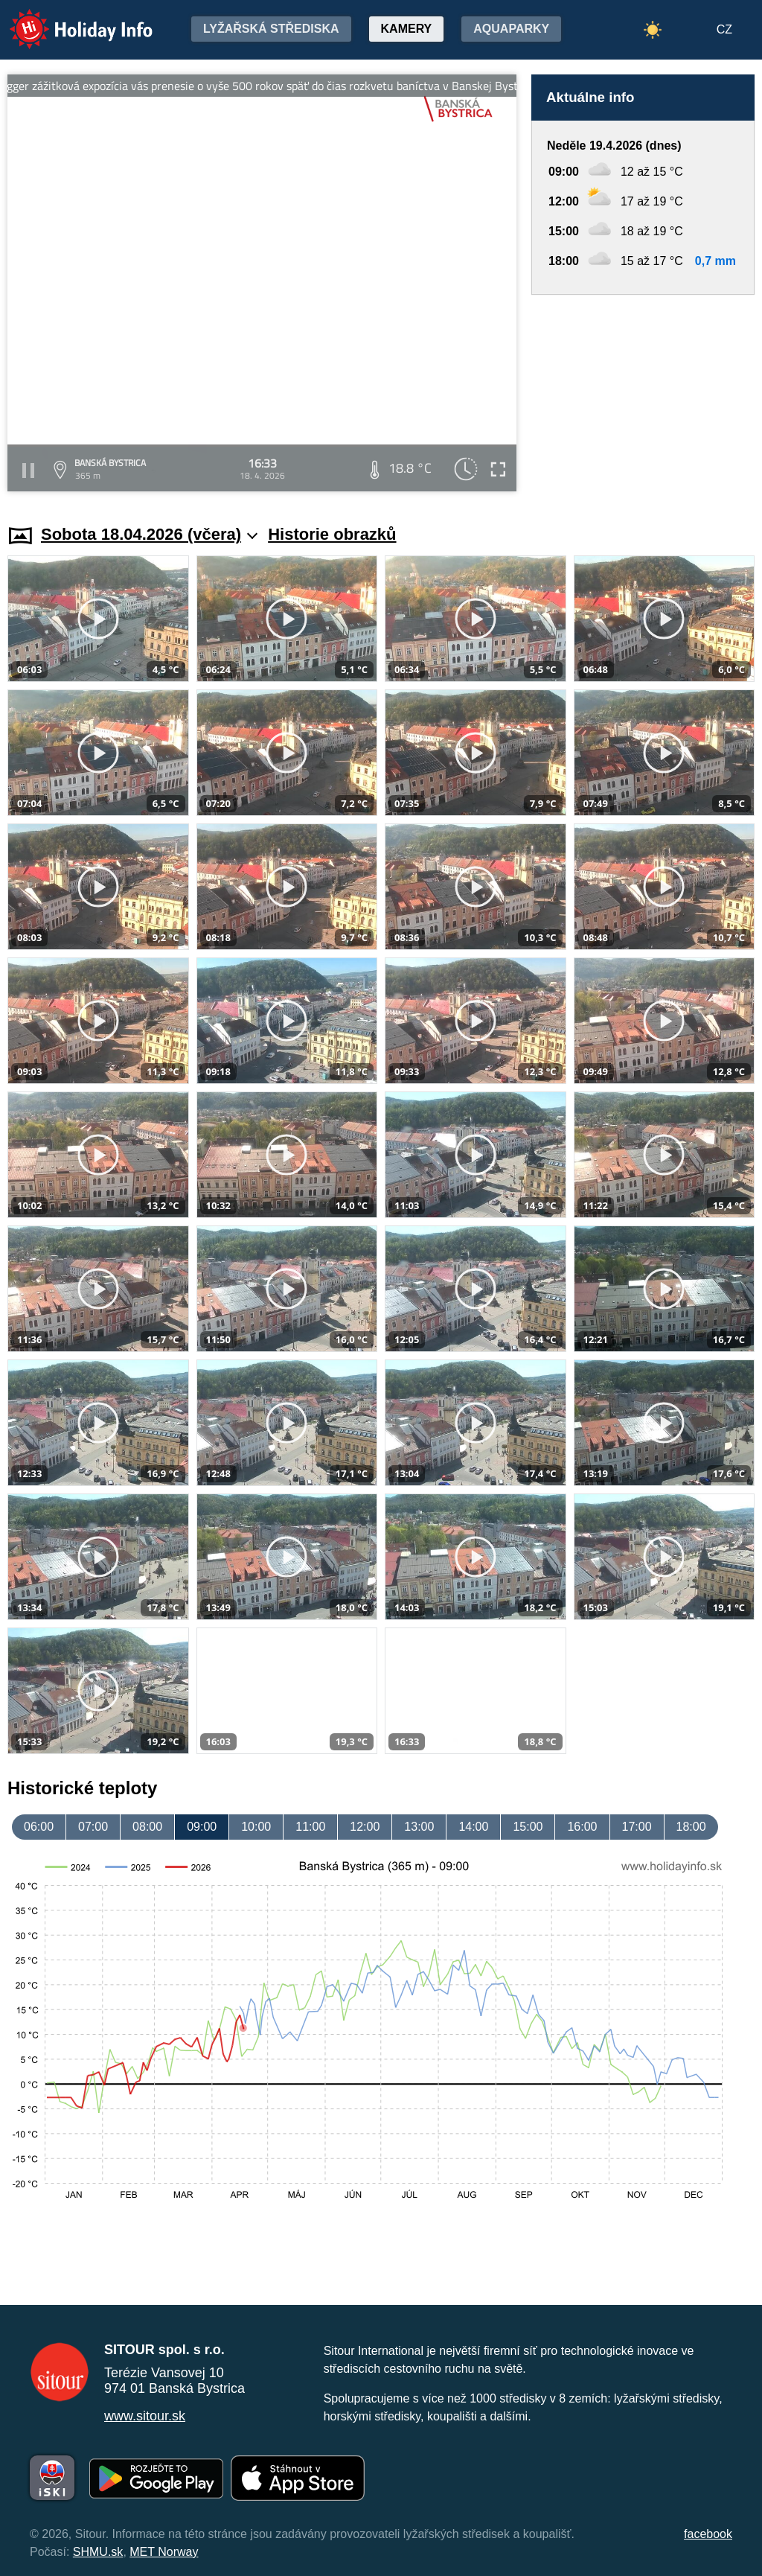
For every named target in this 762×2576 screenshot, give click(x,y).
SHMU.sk (98, 2551)
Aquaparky (511, 28)
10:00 (256, 1826)
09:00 (202, 1826)
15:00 (527, 1826)
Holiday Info (67, 19)
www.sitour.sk (144, 2415)
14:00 (473, 1826)
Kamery (406, 28)
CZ (724, 29)
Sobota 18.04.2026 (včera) (149, 534)
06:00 (39, 1826)
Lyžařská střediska (271, 28)
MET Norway (163, 2551)
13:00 (419, 1826)
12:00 (365, 1826)
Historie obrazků (332, 534)
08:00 (147, 1826)
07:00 (93, 1826)
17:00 (637, 1826)
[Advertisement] (643, 395)
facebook (708, 2534)
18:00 (691, 1826)
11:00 (310, 1826)
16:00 (582, 1826)
